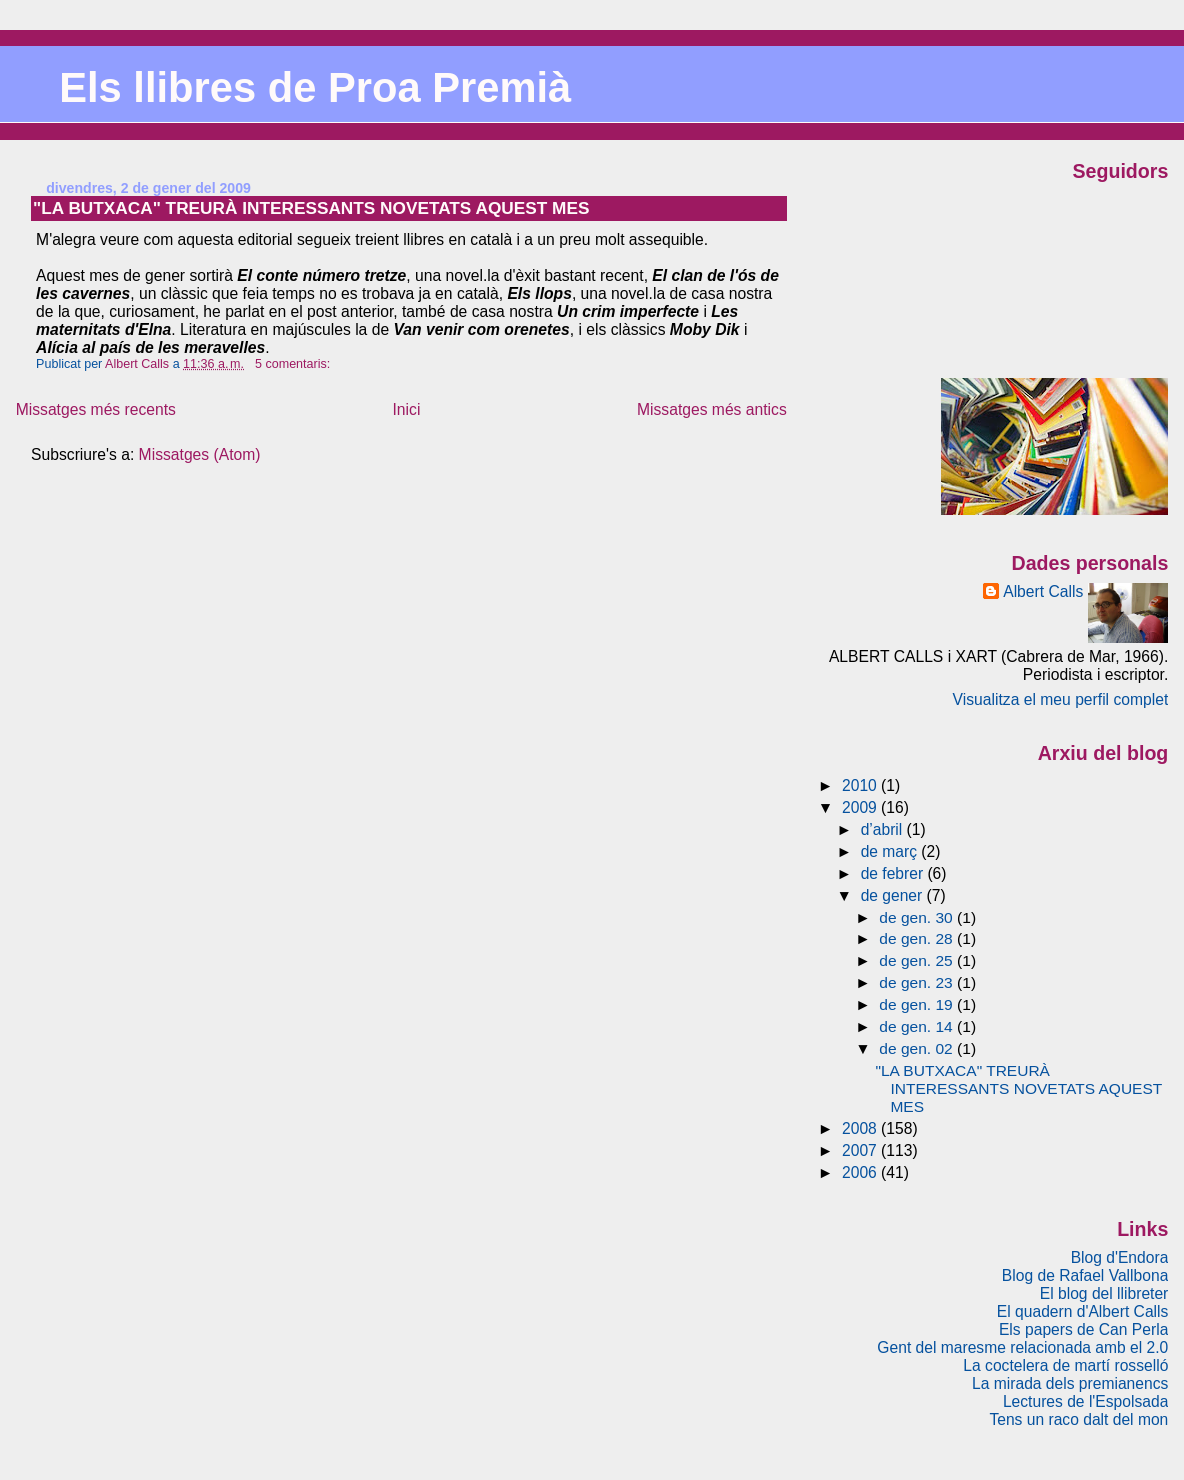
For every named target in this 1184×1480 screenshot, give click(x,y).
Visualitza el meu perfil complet (1061, 699)
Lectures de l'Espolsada (1085, 1401)
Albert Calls (1043, 591)
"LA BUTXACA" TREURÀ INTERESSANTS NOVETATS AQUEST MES (311, 208)
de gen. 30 (918, 917)
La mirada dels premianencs (1070, 1383)
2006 (861, 1172)
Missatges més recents (96, 409)
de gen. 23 (918, 982)
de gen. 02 (918, 1048)
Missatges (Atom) (200, 454)
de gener (894, 895)
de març (891, 851)
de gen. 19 (918, 1004)
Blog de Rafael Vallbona (1085, 1275)
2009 (861, 807)
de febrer (894, 873)
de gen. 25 (918, 960)
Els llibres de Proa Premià (315, 87)
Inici (407, 409)
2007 (861, 1150)
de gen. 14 (918, 1026)
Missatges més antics (712, 409)
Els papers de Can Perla (1083, 1329)
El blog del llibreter (1104, 1293)
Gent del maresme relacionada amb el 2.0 (1022, 1347)
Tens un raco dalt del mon (1078, 1419)
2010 (861, 785)
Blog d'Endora (1120, 1257)
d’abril (884, 829)
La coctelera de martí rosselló (1065, 1365)
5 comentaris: (294, 364)
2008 (861, 1128)
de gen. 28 (918, 938)
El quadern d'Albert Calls (1082, 1311)
